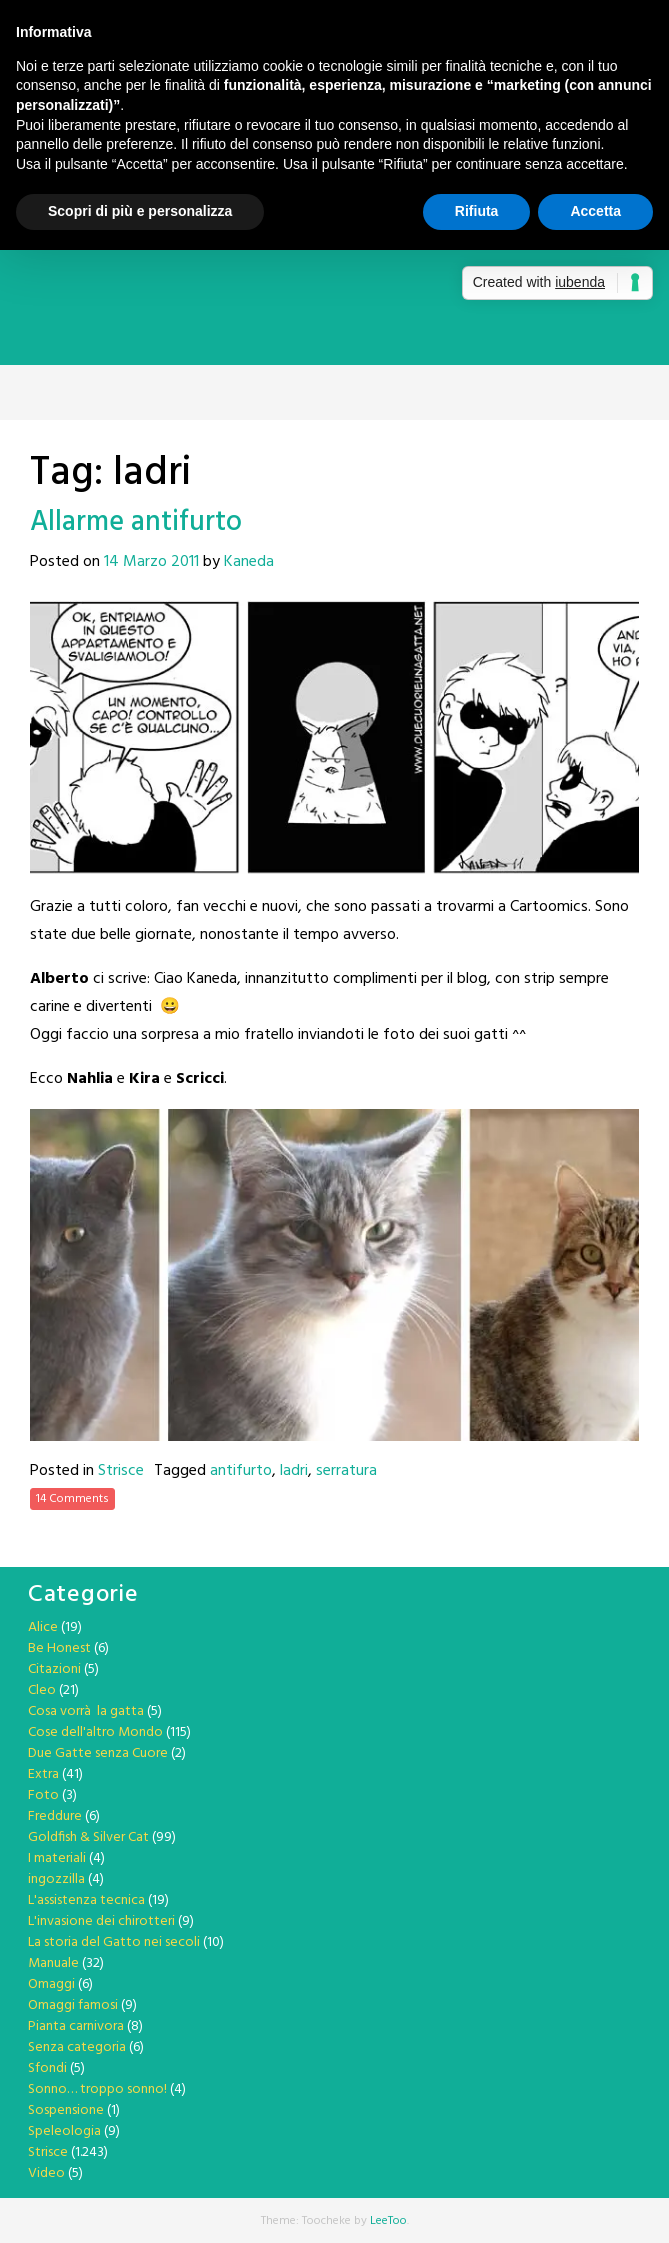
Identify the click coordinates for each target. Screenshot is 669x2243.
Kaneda (249, 562)
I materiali (57, 1858)
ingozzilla (56, 1879)
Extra (43, 1774)
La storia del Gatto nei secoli (114, 1942)
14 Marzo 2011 (151, 562)
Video (46, 2173)
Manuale (53, 1963)
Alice (43, 1627)
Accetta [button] (595, 211)
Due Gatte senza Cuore (98, 1753)
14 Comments (72, 1499)
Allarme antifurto (136, 522)
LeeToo (388, 2221)
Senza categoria (77, 2047)
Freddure (55, 1816)
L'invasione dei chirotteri (101, 1921)
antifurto (241, 1471)
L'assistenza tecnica (86, 1900)
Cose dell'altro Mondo (95, 1732)
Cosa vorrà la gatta (86, 1711)
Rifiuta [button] (477, 211)
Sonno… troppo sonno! (97, 2089)
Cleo (42, 1690)
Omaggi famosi (73, 2005)
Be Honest (59, 1648)
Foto (43, 1795)
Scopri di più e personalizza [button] (140, 211)
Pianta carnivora (76, 2026)
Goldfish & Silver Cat (88, 1837)
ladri (294, 1471)
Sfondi (47, 2068)
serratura (346, 1471)
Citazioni (54, 1669)
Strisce (121, 1471)
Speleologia (64, 2131)
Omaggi (51, 1984)
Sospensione (66, 2110)
